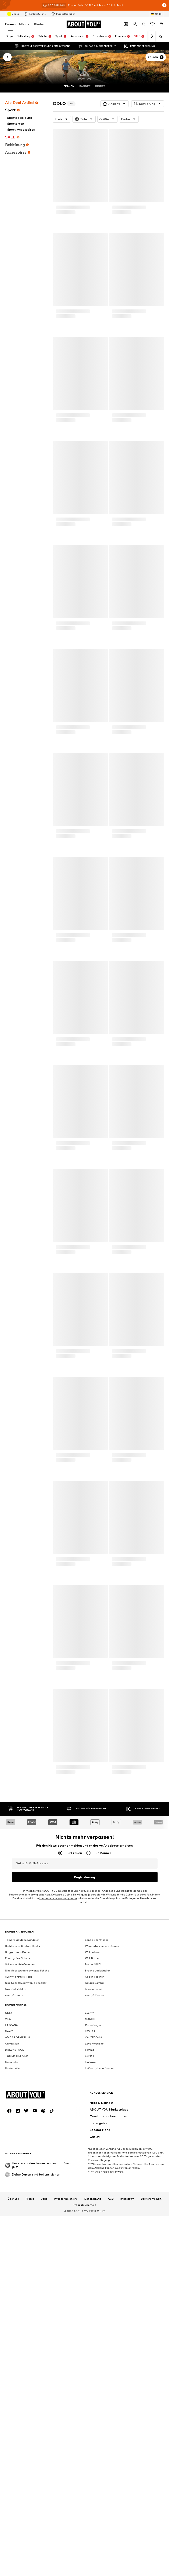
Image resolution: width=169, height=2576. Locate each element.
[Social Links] (9, 2371)
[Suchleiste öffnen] (159, 37)
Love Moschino (94, 2174)
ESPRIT (89, 2186)
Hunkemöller (13, 2198)
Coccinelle (11, 2192)
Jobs (44, 2459)
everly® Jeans (14, 2125)
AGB (111, 2459)
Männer (25, 24)
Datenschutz (92, 2459)
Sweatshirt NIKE (15, 2119)
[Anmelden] (134, 24)
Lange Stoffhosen (97, 2070)
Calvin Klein (12, 2174)
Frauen (10, 24)
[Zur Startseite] (84, 24)
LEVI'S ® (90, 2161)
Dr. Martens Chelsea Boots (22, 2076)
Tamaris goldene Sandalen (22, 2070)
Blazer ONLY (93, 2094)
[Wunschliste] (152, 24)
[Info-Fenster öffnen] (164, 5)
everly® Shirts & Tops (18, 2107)
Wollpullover (93, 2082)
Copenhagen (93, 2155)
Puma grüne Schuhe (17, 2088)
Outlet (13, 14)
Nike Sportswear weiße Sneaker (25, 2113)
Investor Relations (66, 2459)
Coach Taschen (94, 2107)
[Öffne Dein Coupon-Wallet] (125, 24)
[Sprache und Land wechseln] (156, 14)
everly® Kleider (94, 2125)
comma (89, 2180)
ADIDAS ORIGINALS (17, 2167)
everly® (89, 2143)
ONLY (8, 2143)
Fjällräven (91, 2192)
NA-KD (9, 2161)
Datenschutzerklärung (23, 1894)
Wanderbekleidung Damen (102, 2076)
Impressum (127, 2459)
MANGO (90, 2149)
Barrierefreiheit (151, 2459)
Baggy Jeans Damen (18, 2082)
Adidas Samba (94, 2113)
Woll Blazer (92, 2088)
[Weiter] (151, 36)
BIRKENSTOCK (14, 2180)
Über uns (13, 2459)
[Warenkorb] (161, 24)
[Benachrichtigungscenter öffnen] (143, 24)
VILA (8, 2149)
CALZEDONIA (93, 2167)
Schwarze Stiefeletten (20, 2094)
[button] (114, 103)
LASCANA (11, 2155)
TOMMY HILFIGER (16, 2186)
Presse (30, 2459)
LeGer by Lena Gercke (99, 2198)
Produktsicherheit (84, 2465)
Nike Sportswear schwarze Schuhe (27, 2100)
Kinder (39, 24)
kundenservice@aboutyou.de (58, 1898)
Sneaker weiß (93, 2119)
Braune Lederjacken (97, 2100)
